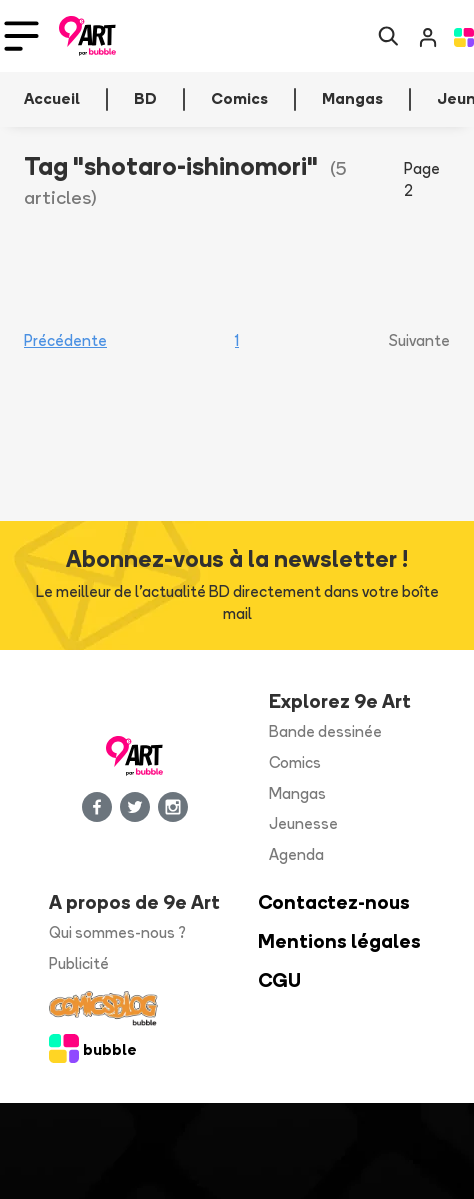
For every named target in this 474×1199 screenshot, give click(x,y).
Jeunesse (303, 823)
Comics (295, 762)
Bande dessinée (325, 731)
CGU (279, 980)
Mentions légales (339, 941)
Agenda (296, 854)
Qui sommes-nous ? (117, 932)
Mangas (297, 793)
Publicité (79, 963)
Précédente (65, 340)
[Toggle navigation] (21, 36)
